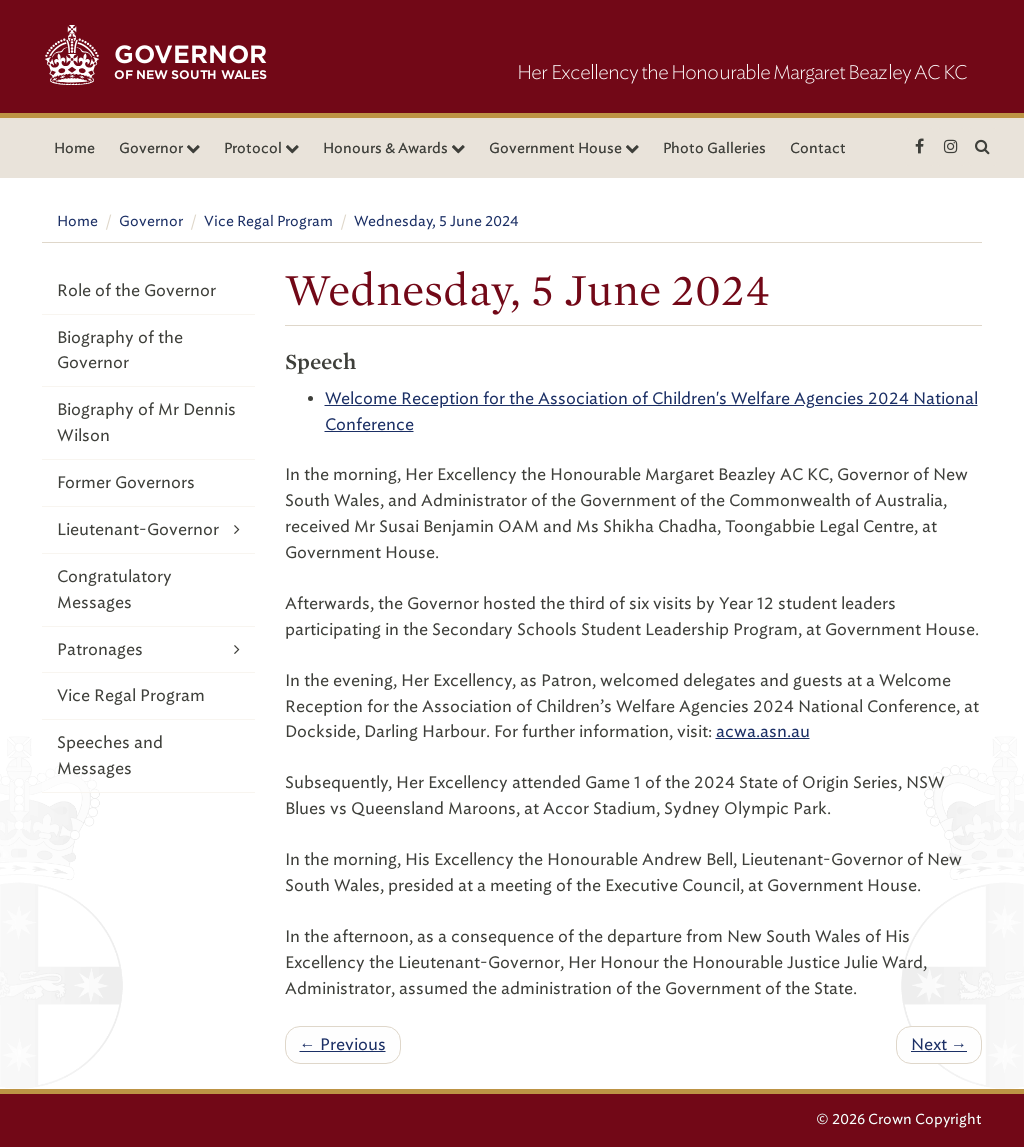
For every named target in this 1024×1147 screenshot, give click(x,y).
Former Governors (126, 482)
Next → (939, 1044)
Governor (151, 221)
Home (74, 148)
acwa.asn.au (763, 731)
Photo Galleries (714, 148)
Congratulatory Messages (114, 589)
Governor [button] (159, 148)
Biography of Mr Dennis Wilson (146, 422)
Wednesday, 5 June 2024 (436, 221)
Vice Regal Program (268, 221)
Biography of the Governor (120, 350)
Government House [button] (564, 148)
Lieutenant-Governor (148, 529)
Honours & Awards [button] (394, 148)
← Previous (343, 1044)
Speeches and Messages (110, 755)
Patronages (148, 649)
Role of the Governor (136, 290)
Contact (818, 148)
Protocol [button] (261, 148)
